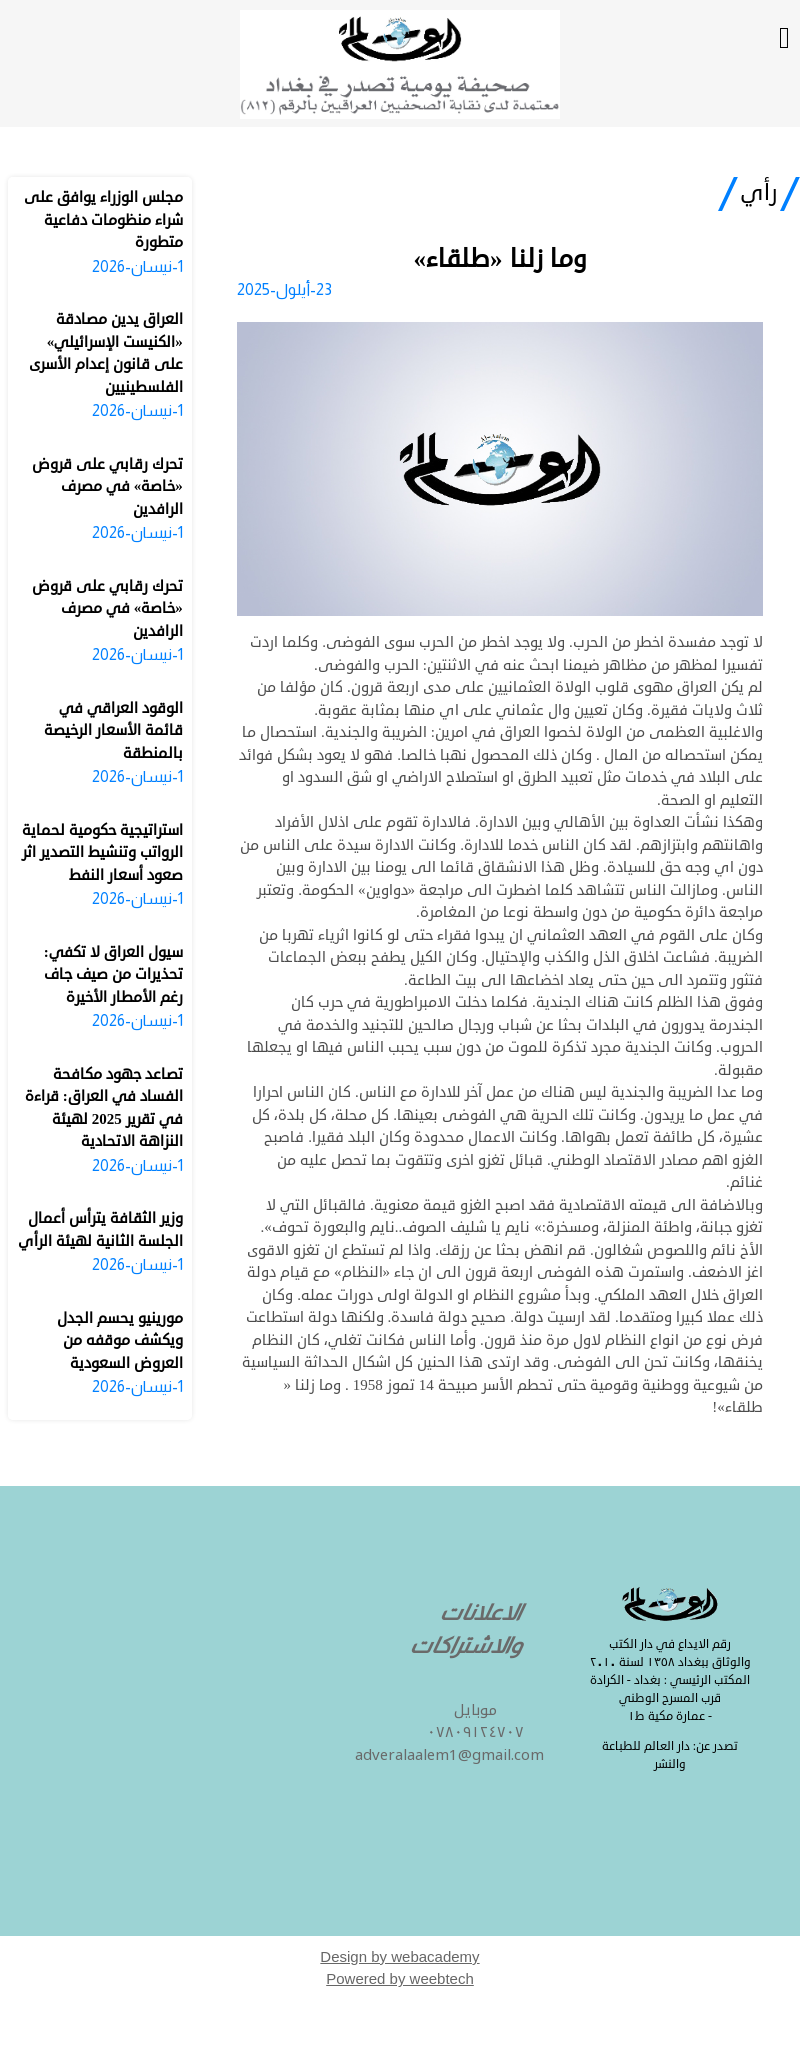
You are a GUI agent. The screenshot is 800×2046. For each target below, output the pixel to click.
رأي (759, 193)
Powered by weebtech (400, 1978)
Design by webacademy (399, 1956)
